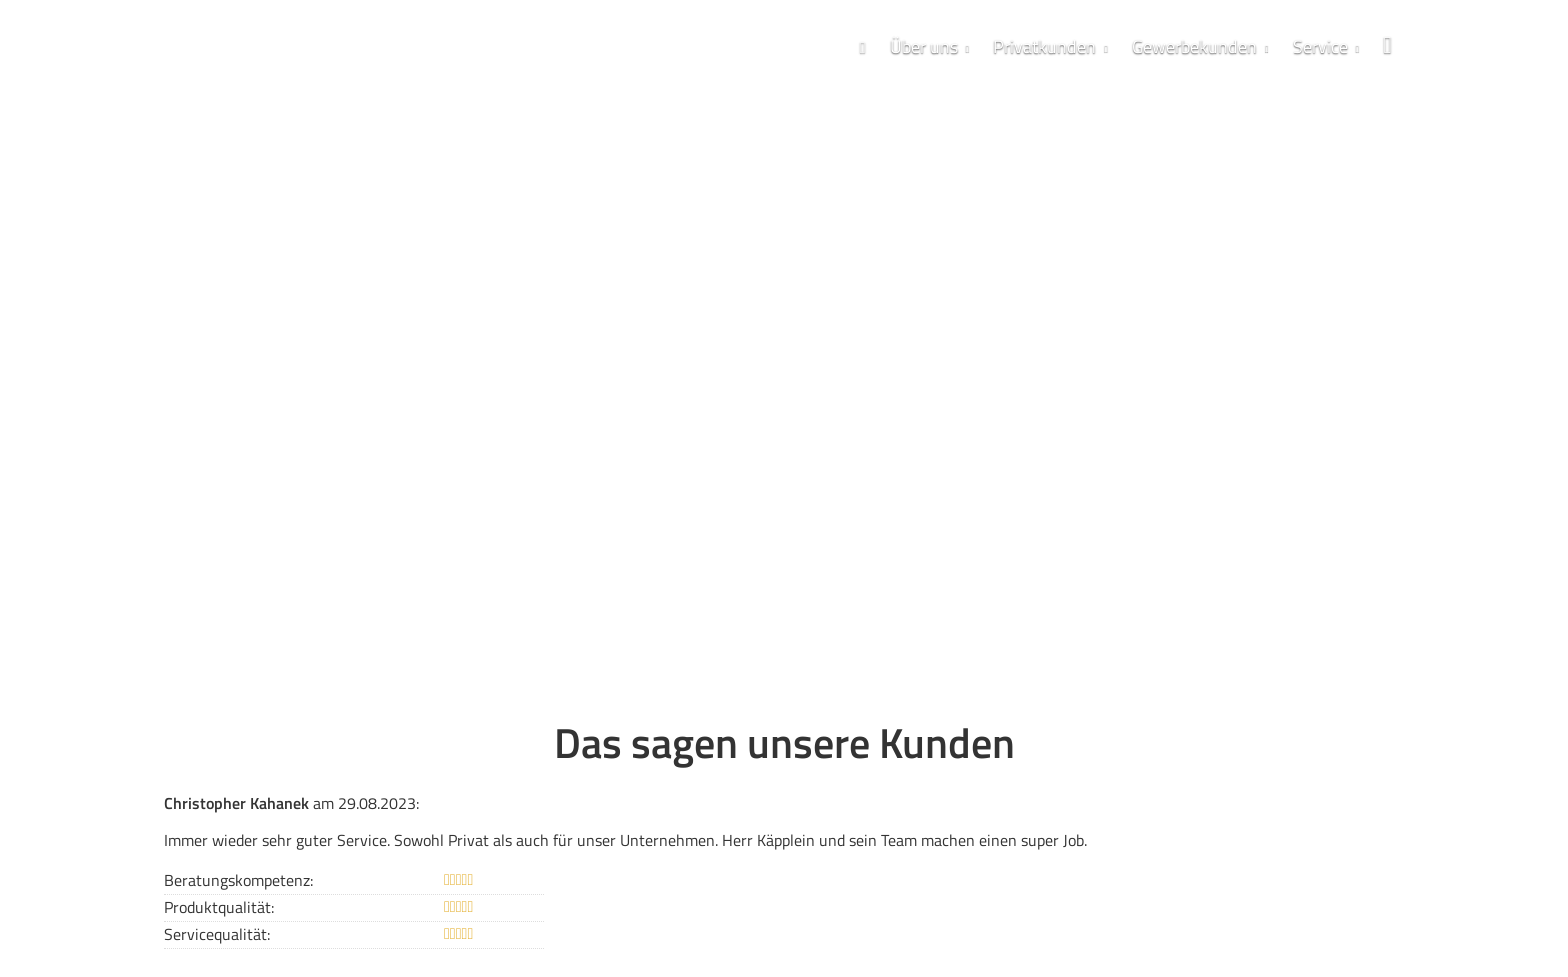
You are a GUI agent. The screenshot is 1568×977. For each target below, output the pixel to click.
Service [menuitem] (1320, 46)
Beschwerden (813, 928)
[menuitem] (863, 46)
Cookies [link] (888, 928)
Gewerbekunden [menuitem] (1194, 46)
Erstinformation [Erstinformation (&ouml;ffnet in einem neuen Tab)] (713, 928)
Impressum (535, 928)
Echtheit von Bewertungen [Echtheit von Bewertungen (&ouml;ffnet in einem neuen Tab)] (1341, 868)
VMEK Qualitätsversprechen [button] (564, 438)
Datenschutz (617, 928)
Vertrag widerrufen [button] (996, 929)
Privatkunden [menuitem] (1044, 46)
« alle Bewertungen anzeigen (263, 817)
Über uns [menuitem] (924, 46)
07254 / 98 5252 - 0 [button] (285, 438)
